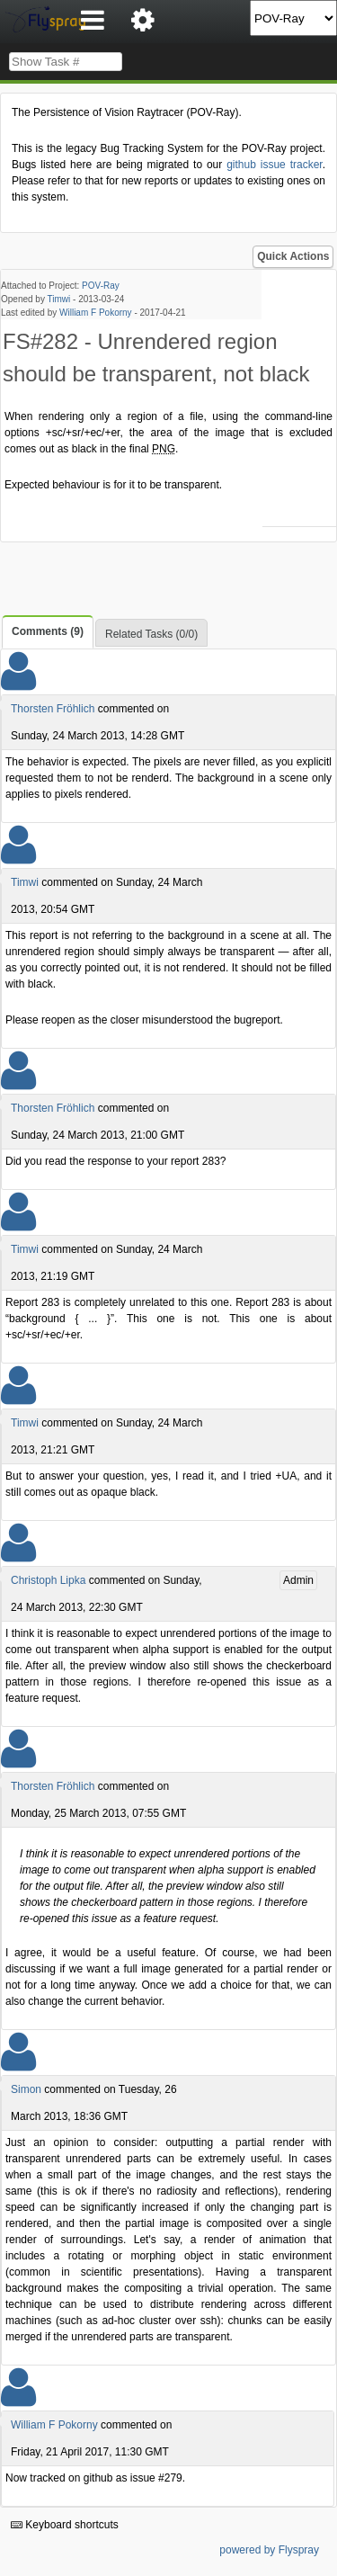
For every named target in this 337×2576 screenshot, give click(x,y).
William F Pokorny (95, 313)
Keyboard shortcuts (65, 2524)
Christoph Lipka (48, 1580)
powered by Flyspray (269, 2550)
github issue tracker (274, 164)
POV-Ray (101, 286)
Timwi (59, 299)
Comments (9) (48, 631)
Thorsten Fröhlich (52, 708)
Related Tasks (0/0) (151, 634)
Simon (26, 2089)
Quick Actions (293, 256)
